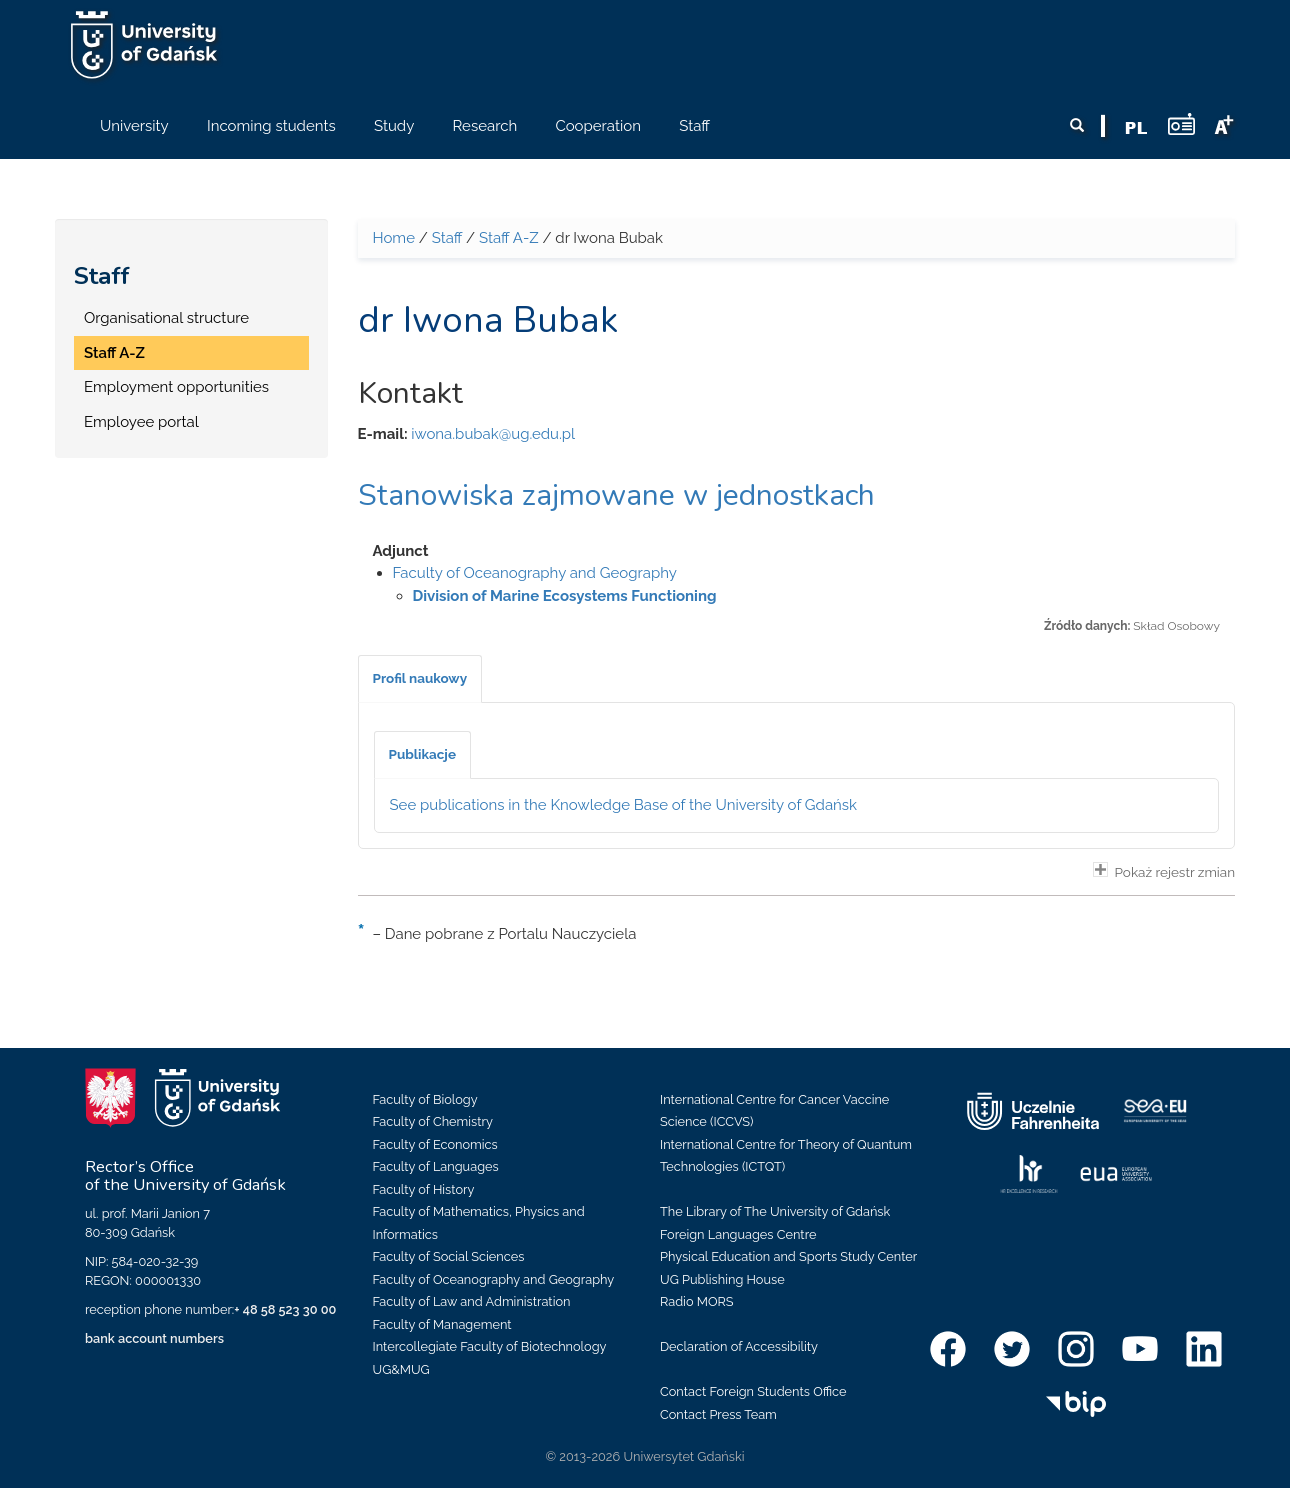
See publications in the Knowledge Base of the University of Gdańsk (624, 805)
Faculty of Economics (435, 1144)
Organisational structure (166, 318)
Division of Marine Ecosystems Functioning (565, 596)
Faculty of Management (442, 1324)
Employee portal (141, 422)
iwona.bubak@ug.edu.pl (493, 434)
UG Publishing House (722, 1279)
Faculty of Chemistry (433, 1121)
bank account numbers (154, 1338)
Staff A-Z (114, 353)
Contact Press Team (718, 1414)
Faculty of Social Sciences (449, 1256)
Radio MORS (697, 1301)
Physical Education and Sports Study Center (788, 1256)
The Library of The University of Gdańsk (775, 1211)
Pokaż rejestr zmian (1164, 871)
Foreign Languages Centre (738, 1234)
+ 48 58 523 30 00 (285, 1309)
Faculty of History (424, 1189)
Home (394, 238)
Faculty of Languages (436, 1166)
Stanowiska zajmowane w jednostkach (616, 495)
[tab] (420, 679)
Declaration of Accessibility (739, 1346)
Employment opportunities (176, 387)
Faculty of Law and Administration (472, 1301)
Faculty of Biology (425, 1099)
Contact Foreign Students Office (753, 1391)
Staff (102, 276)
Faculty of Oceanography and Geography (535, 573)
